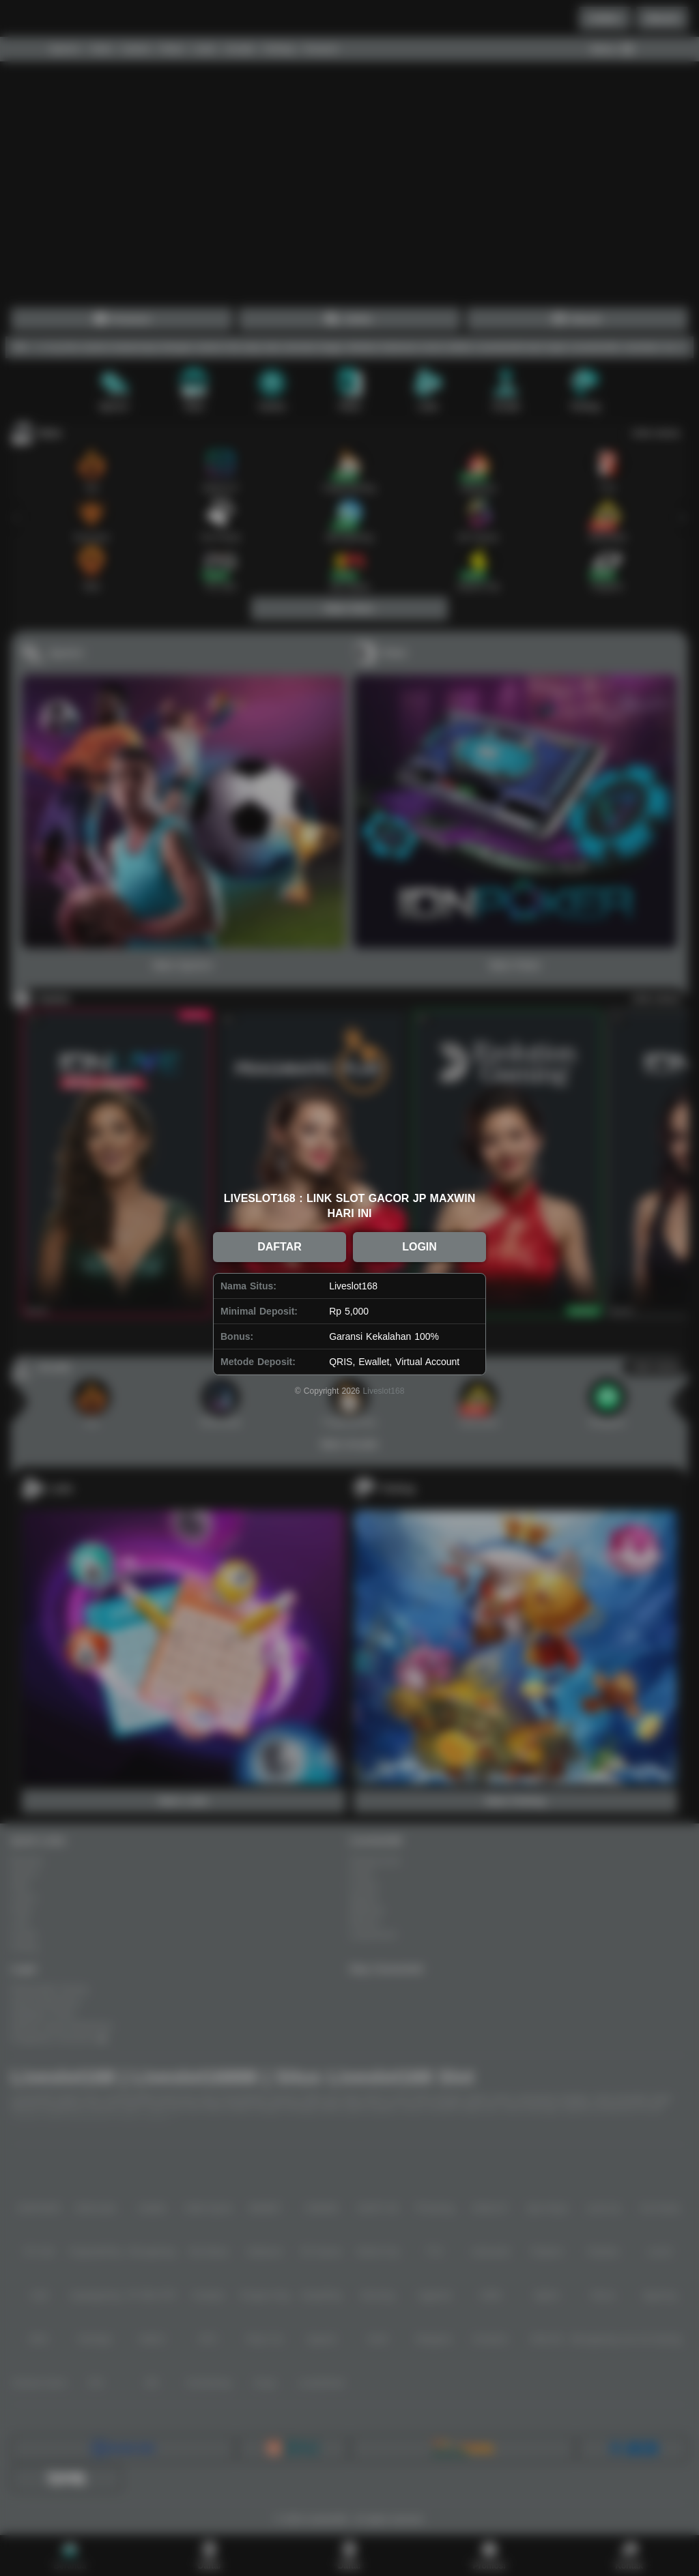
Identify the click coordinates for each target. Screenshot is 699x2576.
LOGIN (419, 1247)
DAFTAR (279, 1247)
